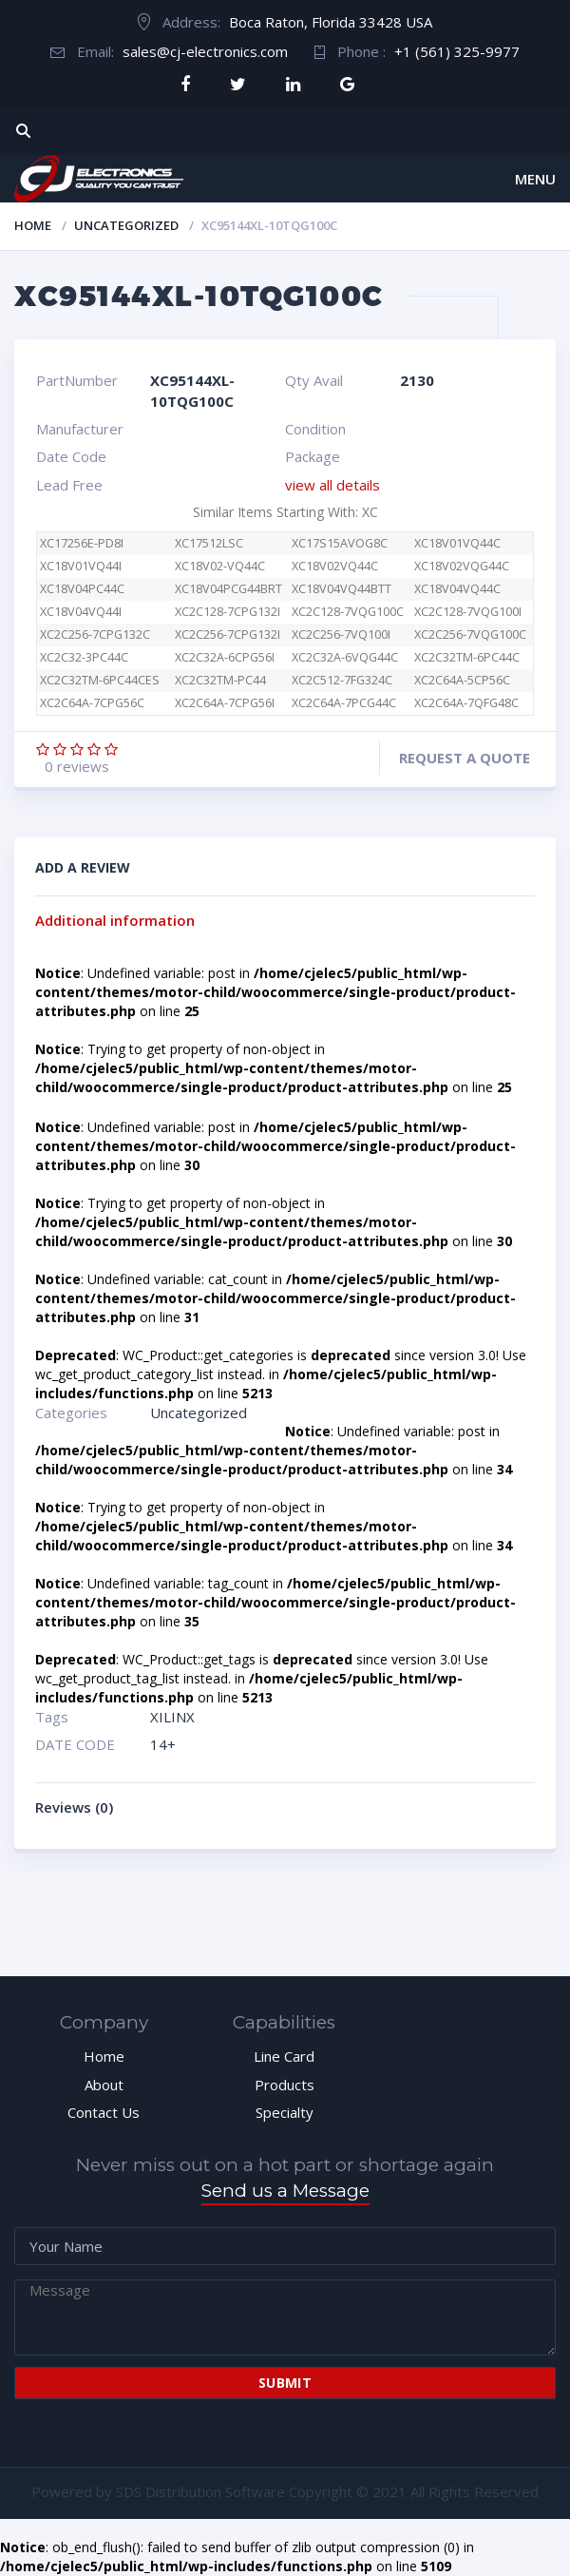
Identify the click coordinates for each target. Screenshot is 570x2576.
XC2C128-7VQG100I (468, 612)
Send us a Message (285, 2190)
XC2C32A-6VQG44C (345, 657)
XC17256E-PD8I (82, 543)
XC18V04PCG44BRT (228, 589)
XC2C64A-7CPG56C (102, 703)
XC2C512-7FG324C (342, 680)
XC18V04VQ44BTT (341, 589)
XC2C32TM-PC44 (220, 680)
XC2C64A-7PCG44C (344, 703)
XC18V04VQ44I (81, 612)
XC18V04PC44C (82, 589)
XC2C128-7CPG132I (227, 612)
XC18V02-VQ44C (220, 566)
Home (32, 225)
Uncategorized (126, 225)
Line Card (284, 2056)
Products (284, 2084)
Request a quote (464, 757)
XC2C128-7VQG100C (348, 612)
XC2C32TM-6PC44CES (100, 680)
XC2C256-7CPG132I (227, 634)
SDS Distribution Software (200, 2491)
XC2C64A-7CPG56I (225, 703)
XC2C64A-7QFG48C (466, 703)
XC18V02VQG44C (461, 566)
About (104, 2084)
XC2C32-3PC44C (84, 657)
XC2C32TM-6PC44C (467, 657)
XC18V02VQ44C (335, 566)
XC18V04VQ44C (457, 589)
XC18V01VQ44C (457, 543)
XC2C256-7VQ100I (341, 634)
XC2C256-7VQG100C (470, 634)
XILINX (172, 1716)
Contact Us (103, 2112)
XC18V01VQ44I (81, 566)
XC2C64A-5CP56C (462, 680)
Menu (535, 178)
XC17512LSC (209, 543)
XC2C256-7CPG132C (95, 634)
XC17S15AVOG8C (340, 543)
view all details (332, 484)
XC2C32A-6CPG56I (225, 657)
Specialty (285, 2112)
